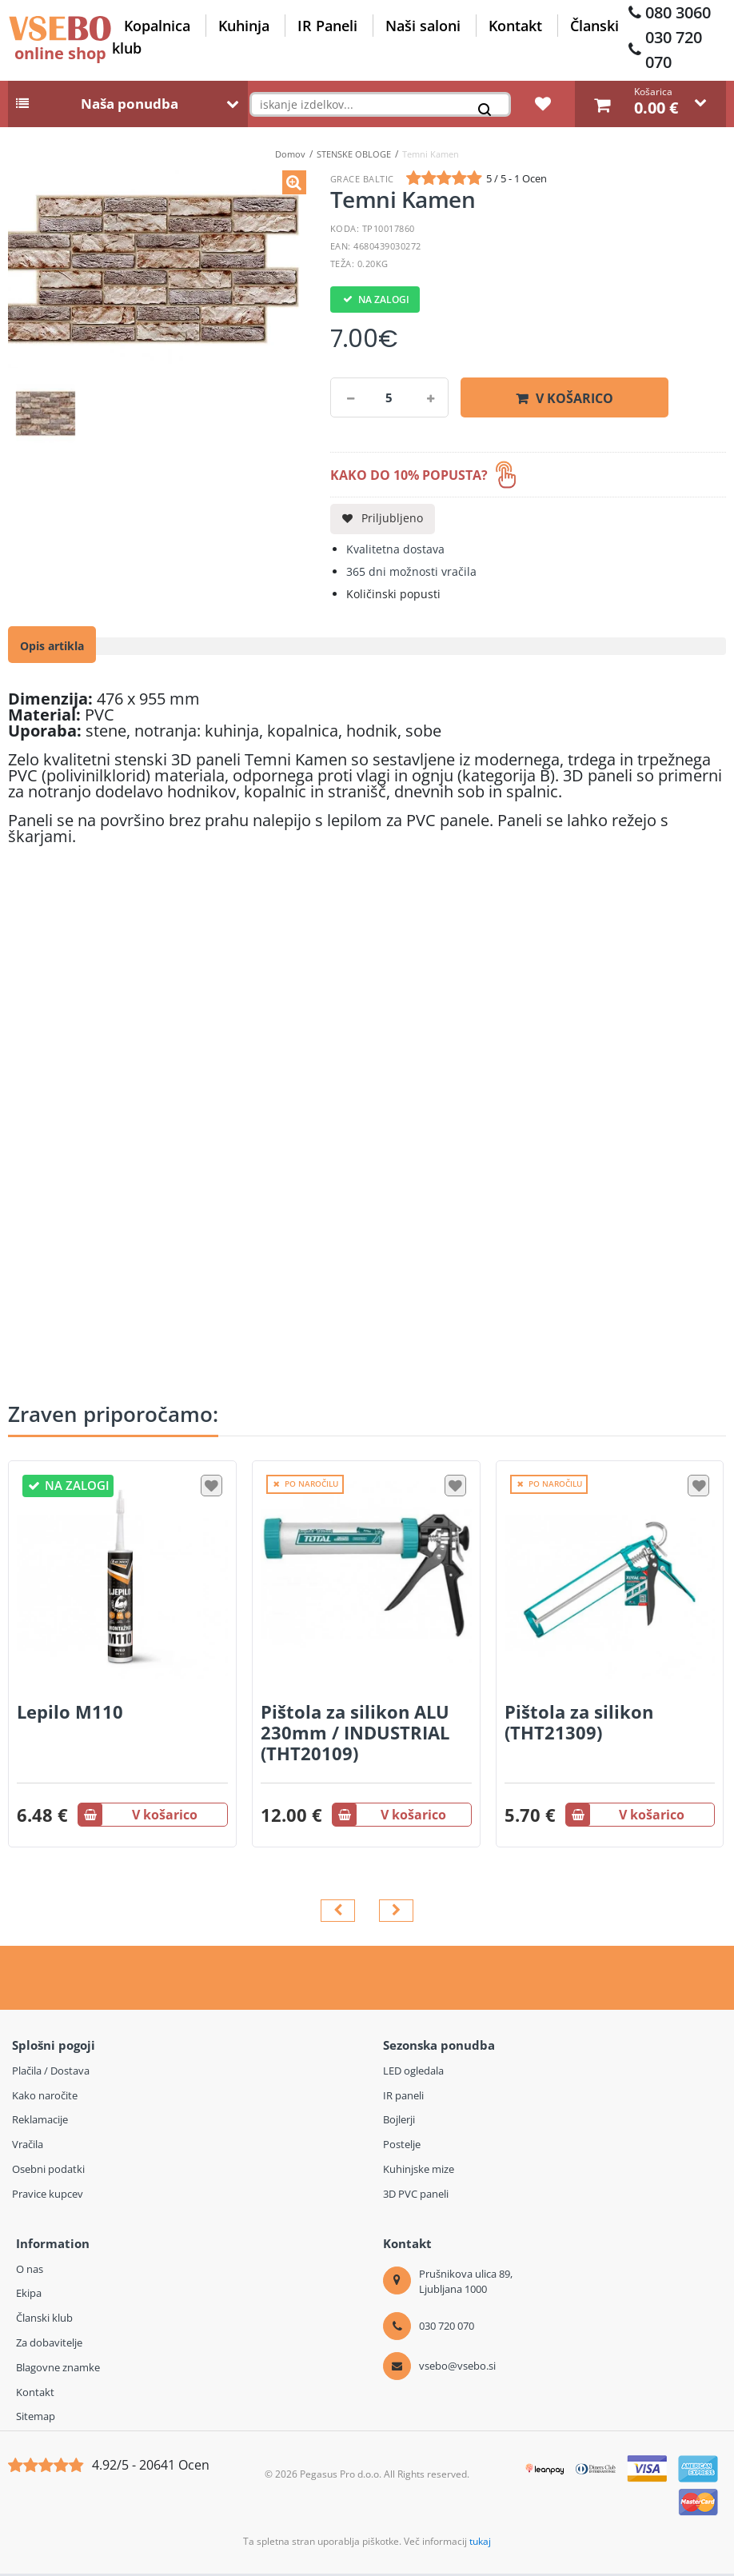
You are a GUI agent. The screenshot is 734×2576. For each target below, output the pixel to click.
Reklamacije (40, 2122)
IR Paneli (327, 25)
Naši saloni (423, 25)
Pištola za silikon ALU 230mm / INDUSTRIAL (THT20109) (355, 1734)
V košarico (574, 400)
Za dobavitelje (49, 2345)
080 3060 (678, 12)
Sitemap (35, 2419)
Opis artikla (52, 649)
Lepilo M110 (70, 1713)
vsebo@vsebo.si (457, 2368)
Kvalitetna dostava (395, 552)
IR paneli (403, 2098)
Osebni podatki (48, 2172)
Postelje (402, 2147)
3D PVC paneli (416, 2196)
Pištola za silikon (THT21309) (579, 1724)
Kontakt (515, 25)
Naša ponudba (129, 107)
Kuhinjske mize (418, 2172)
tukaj (480, 2544)
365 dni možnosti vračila (411, 574)
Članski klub (44, 2321)
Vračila (27, 2147)
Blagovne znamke (58, 2369)
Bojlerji (399, 2122)
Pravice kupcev (47, 2196)
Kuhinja (243, 25)
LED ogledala (413, 2073)
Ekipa (29, 2296)
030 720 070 (673, 49)
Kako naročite (45, 2098)
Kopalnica (157, 25)
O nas (29, 2271)
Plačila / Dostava (51, 2073)
